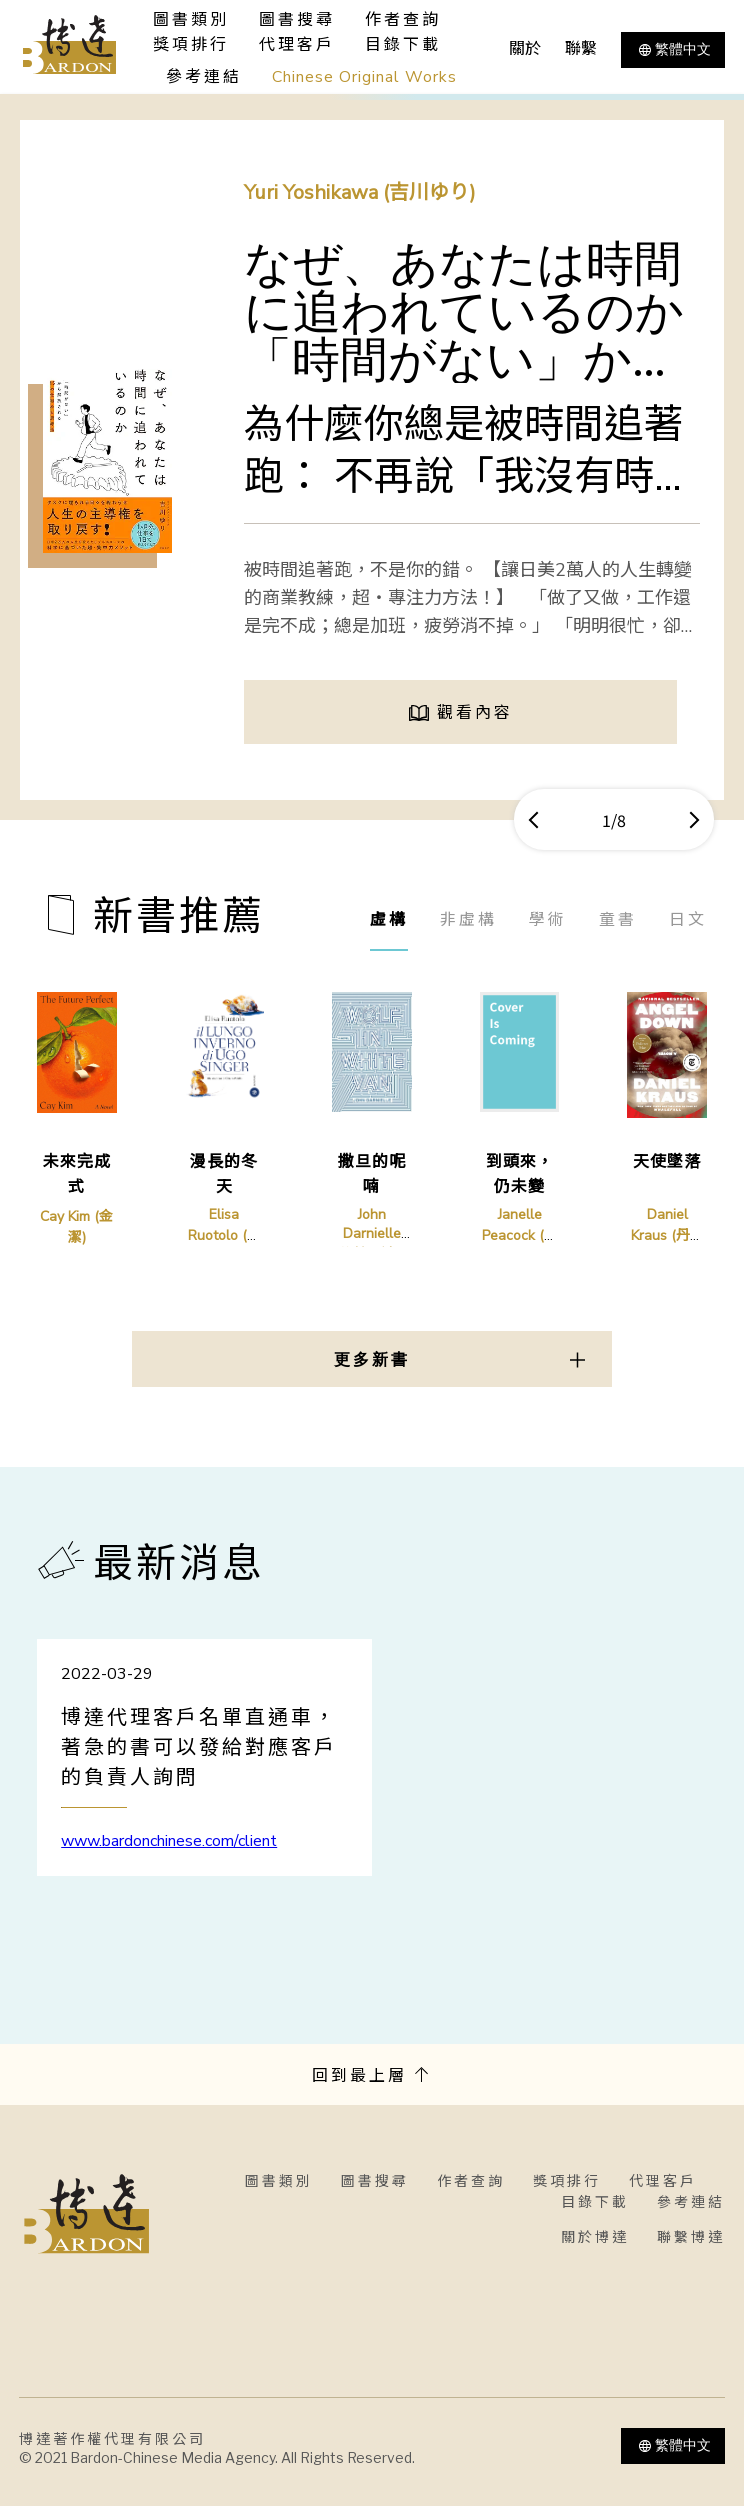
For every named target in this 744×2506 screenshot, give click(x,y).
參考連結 (204, 77)
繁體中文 (673, 50)
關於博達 (595, 2237)
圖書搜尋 (375, 2181)
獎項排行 (191, 45)
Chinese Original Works (364, 77)
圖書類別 (279, 2181)
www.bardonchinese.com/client (169, 1841)
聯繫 (581, 49)
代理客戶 (297, 45)
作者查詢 (403, 20)
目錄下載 (403, 45)
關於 (525, 49)
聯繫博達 (691, 2237)
